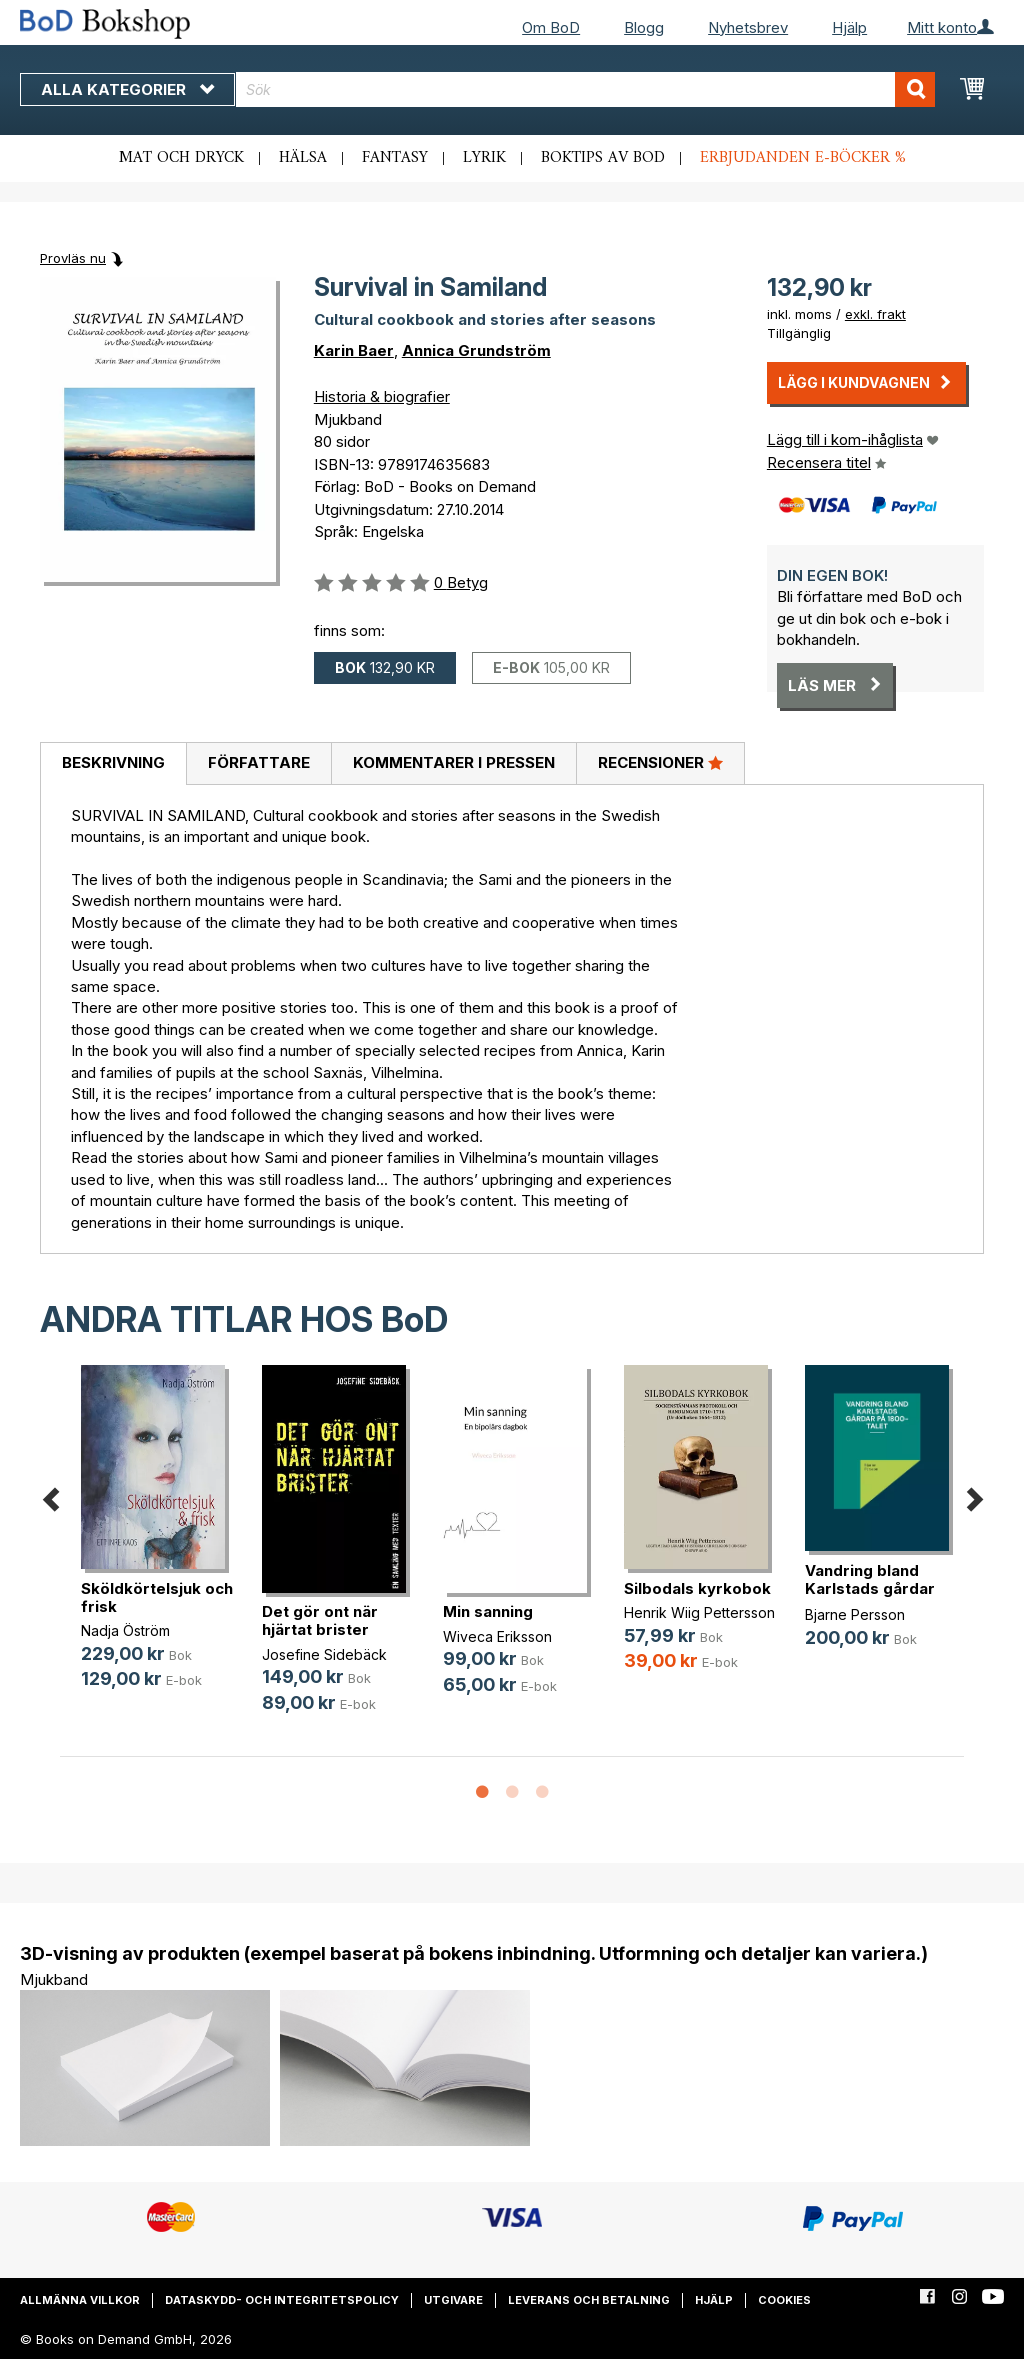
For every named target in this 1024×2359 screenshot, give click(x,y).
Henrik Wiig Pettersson (699, 1612)
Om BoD (551, 27)
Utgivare (453, 2300)
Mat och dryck (181, 158)
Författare (259, 762)
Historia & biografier (382, 396)
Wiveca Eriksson (497, 1636)
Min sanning (488, 1611)
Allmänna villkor (80, 2300)
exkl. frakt (875, 314)
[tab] (113, 764)
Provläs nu (73, 258)
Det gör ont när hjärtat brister (320, 1620)
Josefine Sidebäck (324, 1654)
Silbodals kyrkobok (697, 1588)
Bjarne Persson (855, 1614)
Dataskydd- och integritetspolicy (282, 2300)
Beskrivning (113, 762)
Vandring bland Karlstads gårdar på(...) (870, 1588)
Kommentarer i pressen (454, 762)
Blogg (644, 27)
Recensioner (660, 762)
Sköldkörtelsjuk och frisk (157, 1597)
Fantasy (395, 158)
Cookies (784, 2300)
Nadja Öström (125, 1630)
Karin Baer (354, 350)
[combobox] (585, 89)
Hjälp (849, 27)
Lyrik (484, 158)
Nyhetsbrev (748, 27)
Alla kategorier (127, 89)
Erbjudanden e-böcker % (803, 158)
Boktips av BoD (603, 158)
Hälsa (303, 158)
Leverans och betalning (589, 2300)
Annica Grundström (476, 350)
